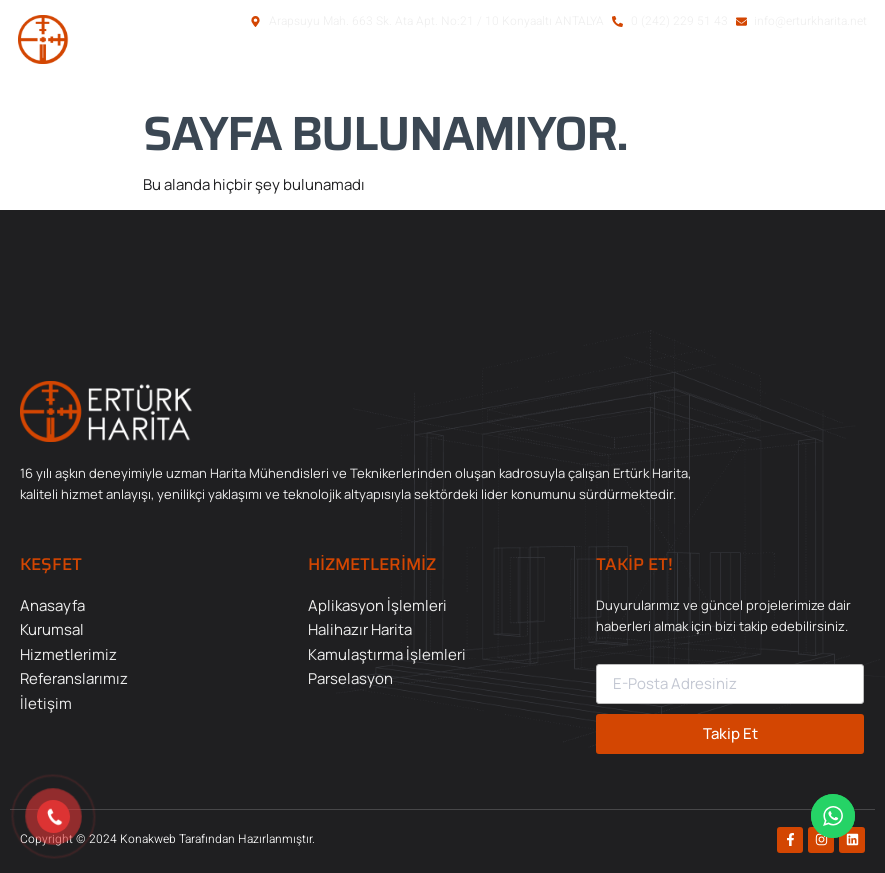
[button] (774, 73)
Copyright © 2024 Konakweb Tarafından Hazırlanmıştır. (167, 839)
